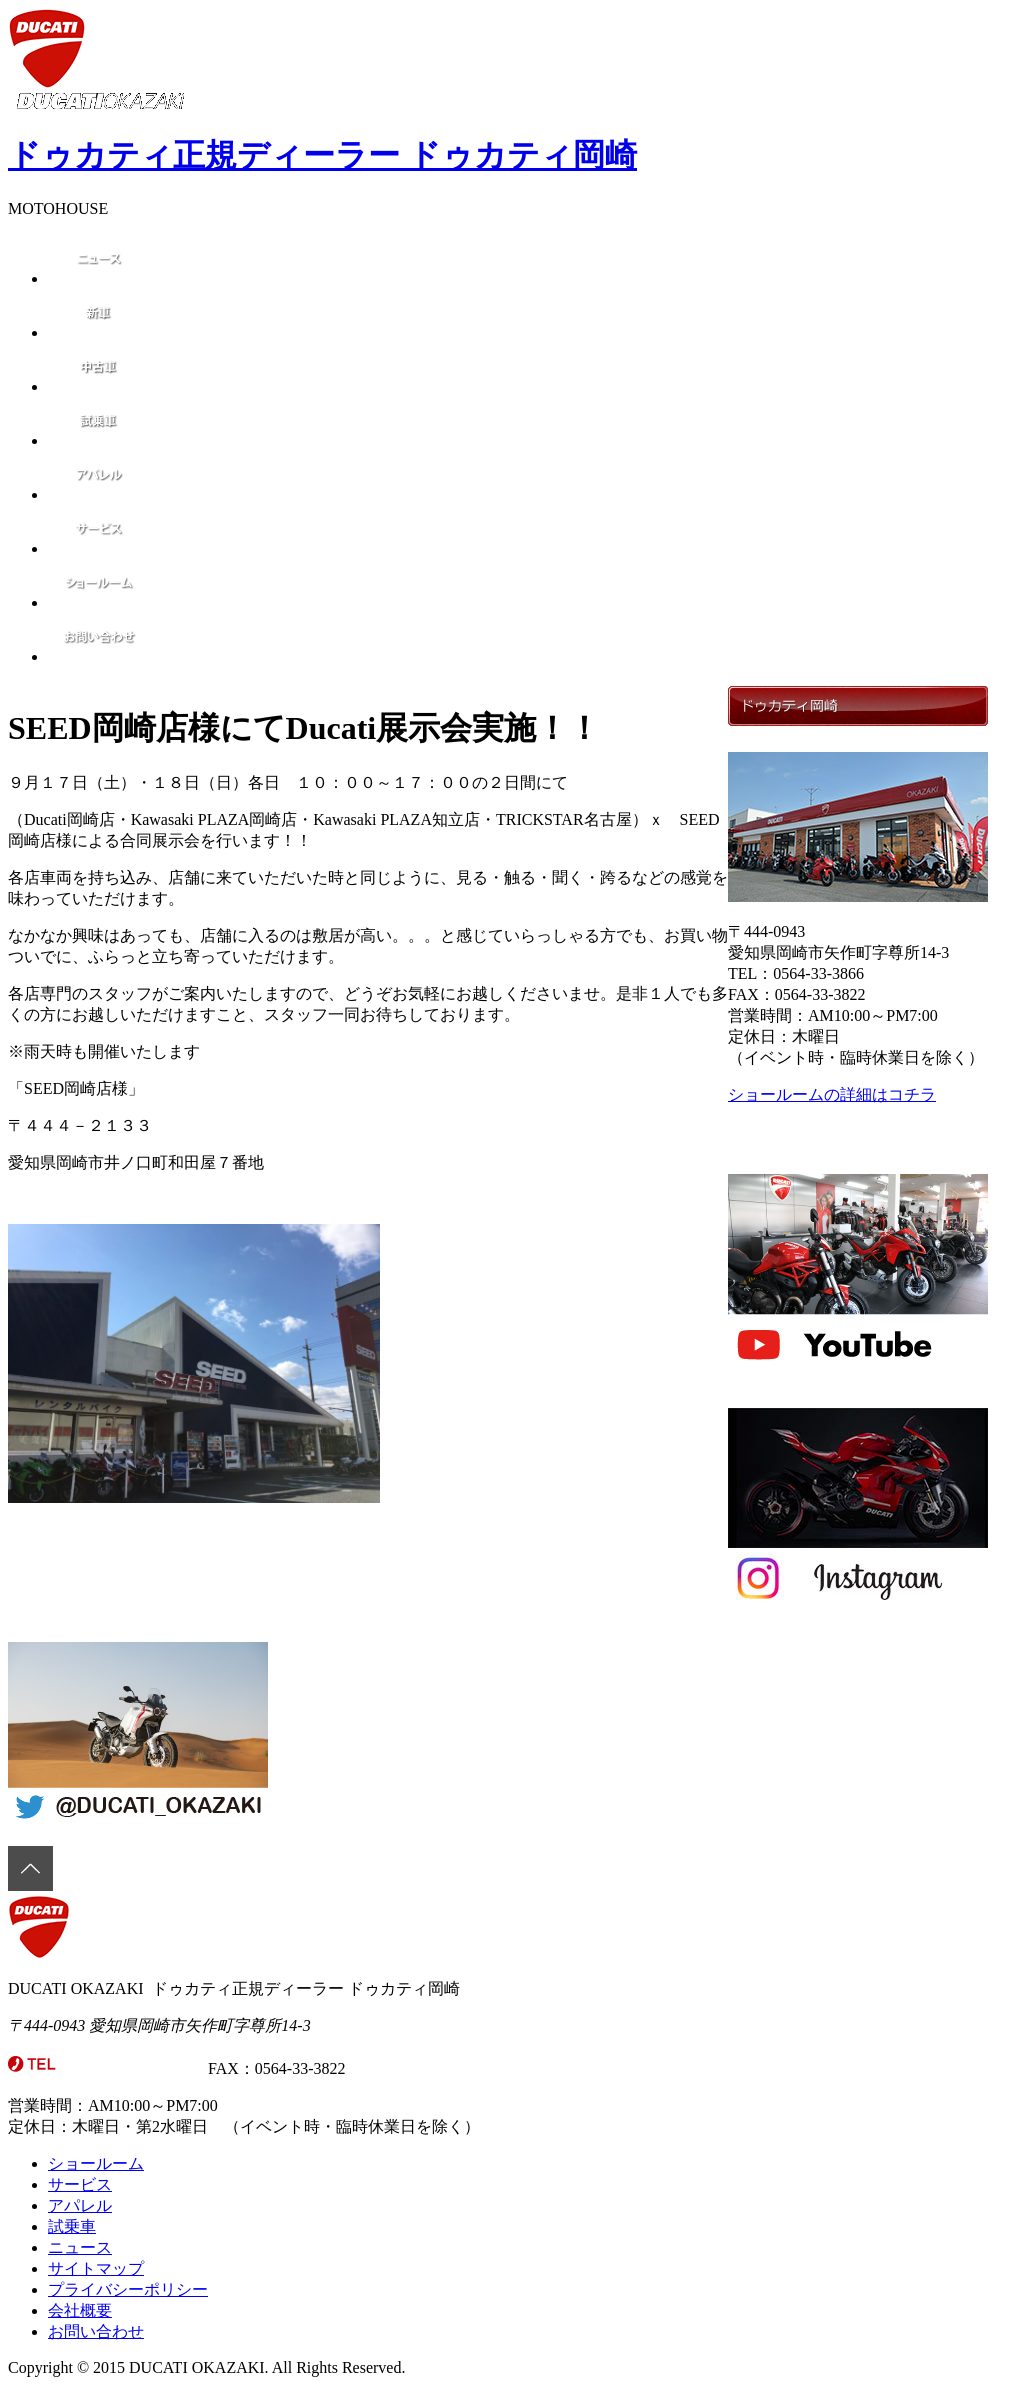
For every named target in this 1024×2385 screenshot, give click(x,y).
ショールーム (96, 2163)
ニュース (80, 2247)
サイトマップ (96, 2268)
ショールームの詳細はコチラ (832, 1094)
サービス (80, 2184)
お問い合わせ (96, 2331)
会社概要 (80, 2310)
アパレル (80, 2205)
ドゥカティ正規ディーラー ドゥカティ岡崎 (322, 155)
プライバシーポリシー (128, 2289)
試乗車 (72, 2226)
